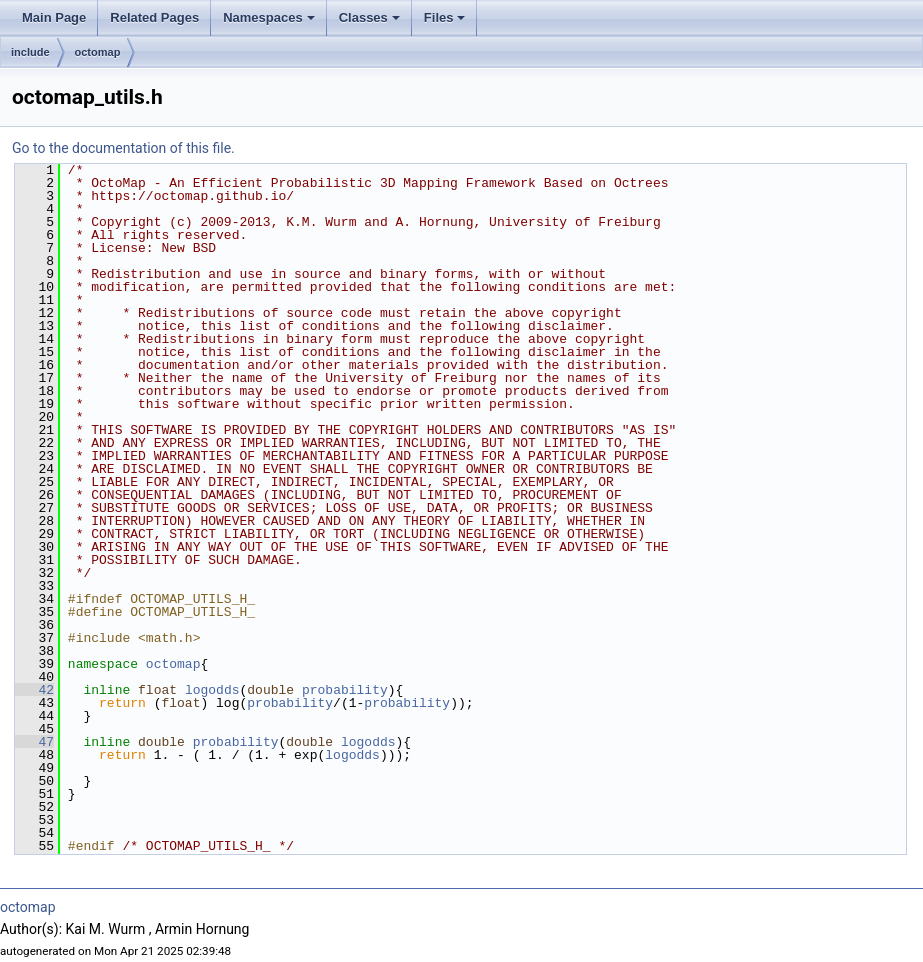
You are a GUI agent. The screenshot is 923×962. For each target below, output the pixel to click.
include (30, 52)
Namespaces (269, 17)
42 (34, 690)
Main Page (54, 17)
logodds (212, 690)
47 (34, 742)
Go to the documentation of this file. (123, 148)
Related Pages (154, 17)
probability (345, 690)
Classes (369, 17)
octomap (98, 52)
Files (445, 17)
